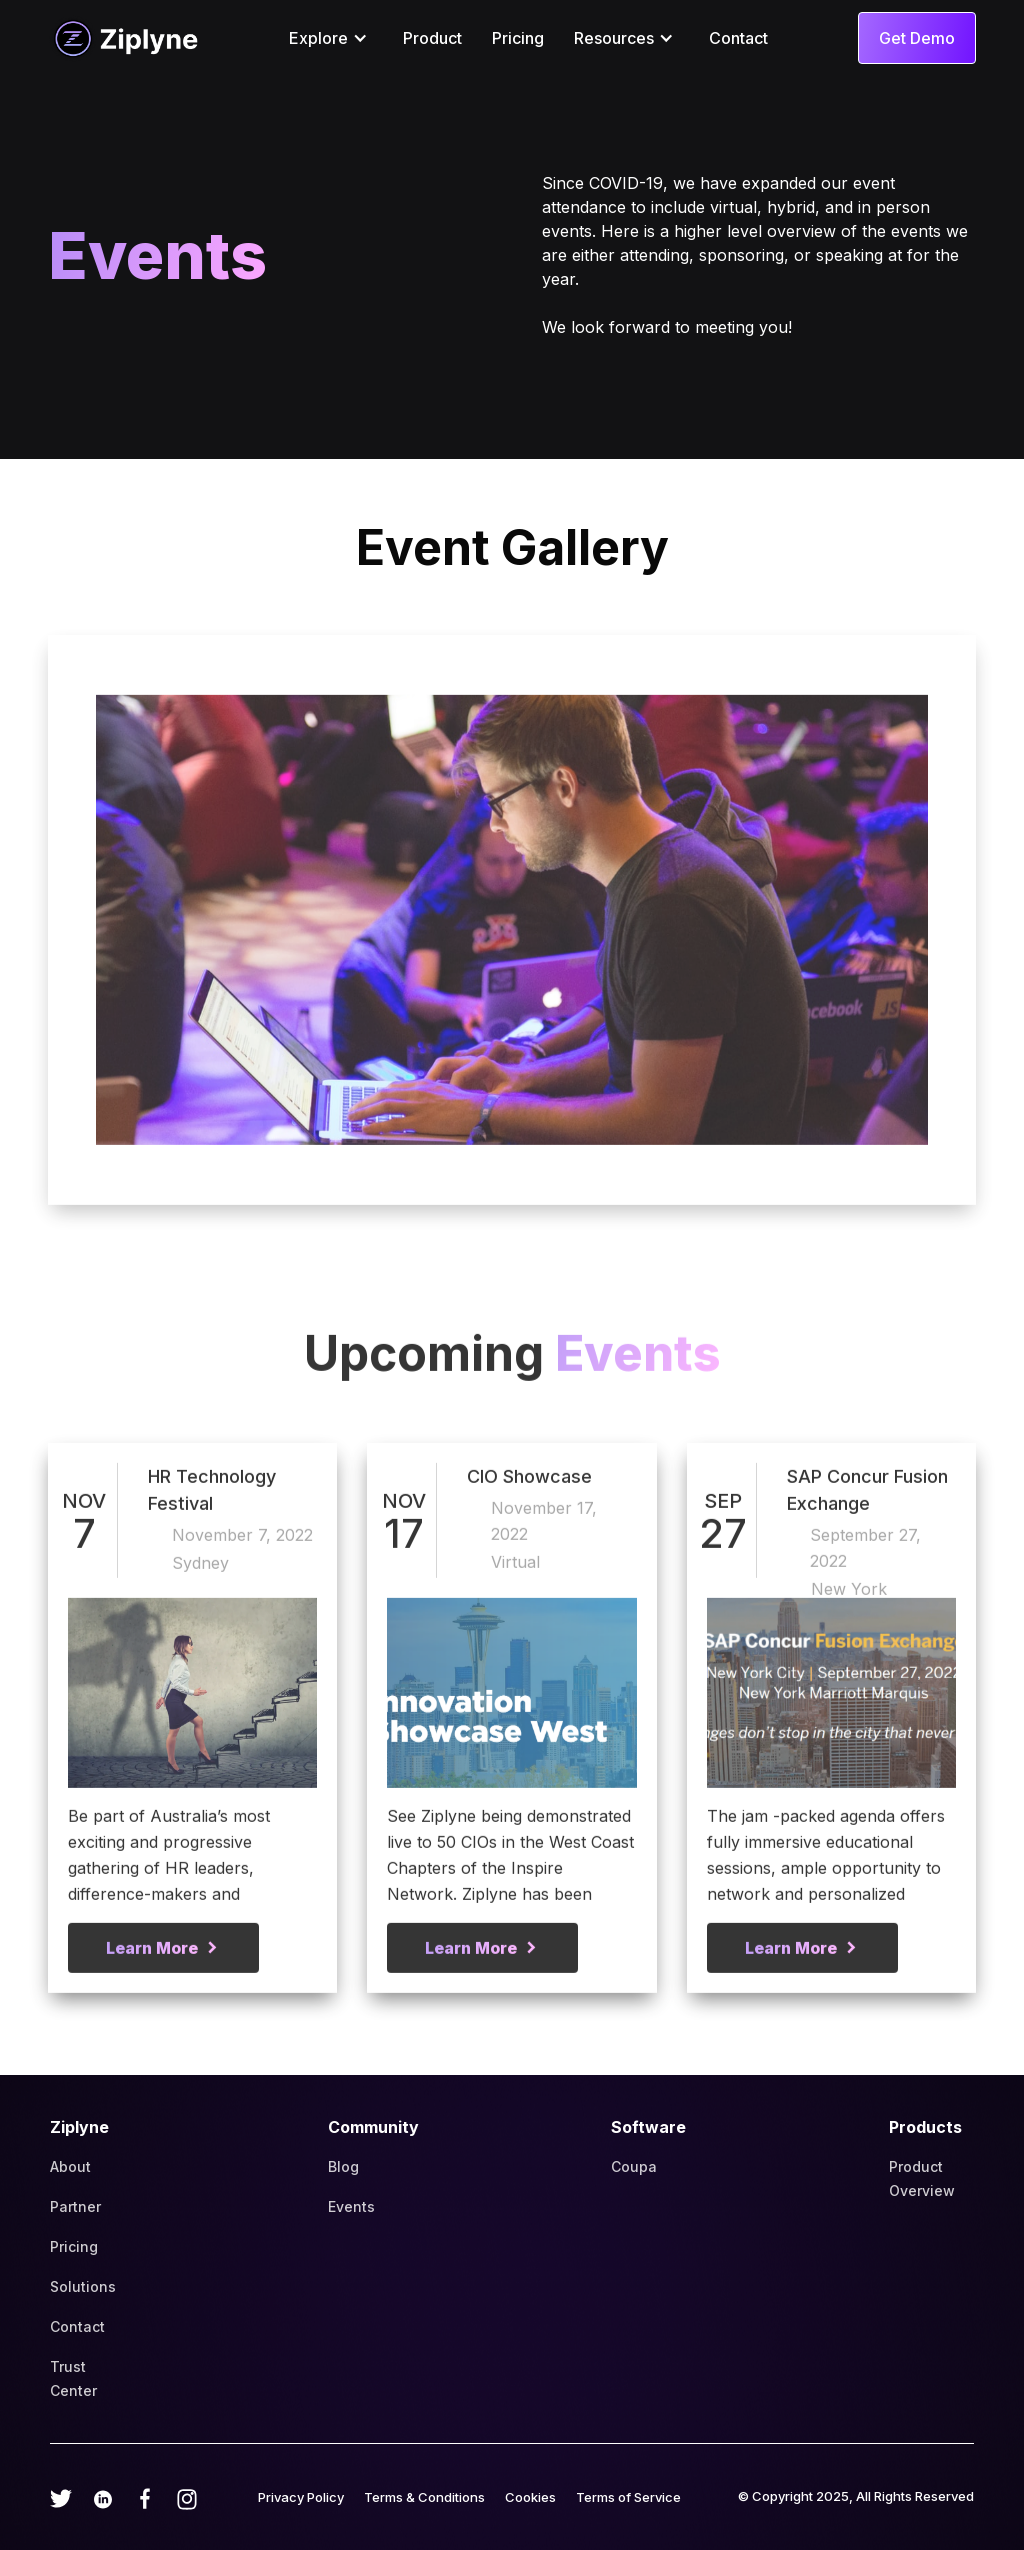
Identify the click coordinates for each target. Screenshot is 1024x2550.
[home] (123, 38)
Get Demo (917, 38)
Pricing (518, 38)
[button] (331, 38)
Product (432, 38)
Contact (738, 38)
